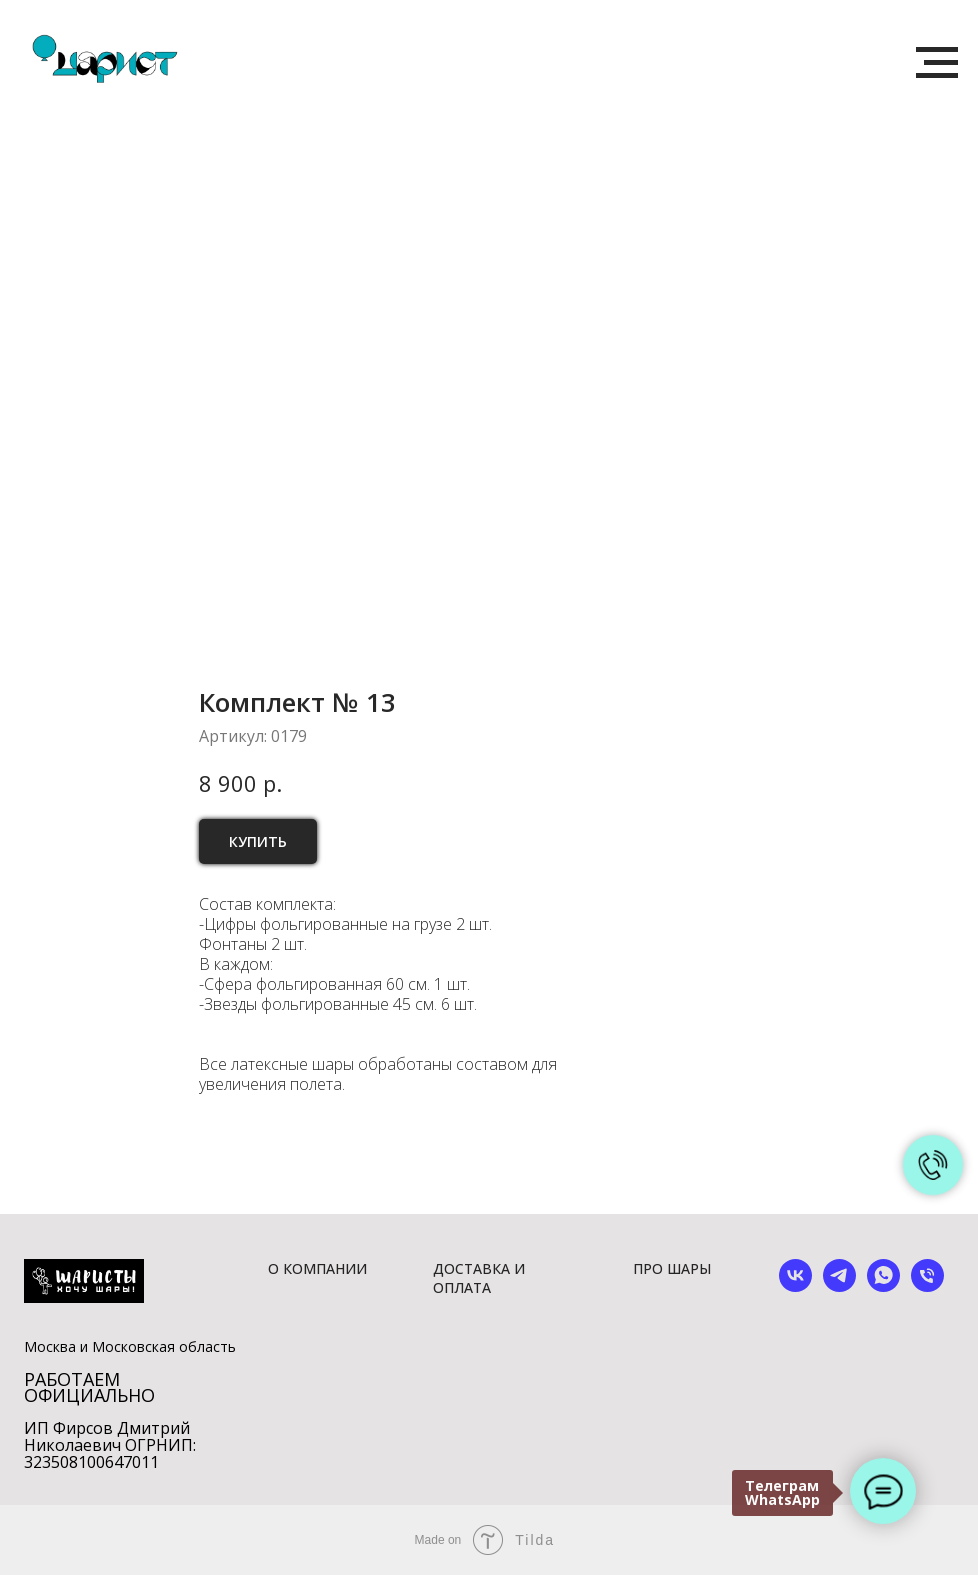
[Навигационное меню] (937, 63)
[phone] (927, 1286)
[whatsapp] (883, 1286)
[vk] (795, 1286)
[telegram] (839, 1286)
